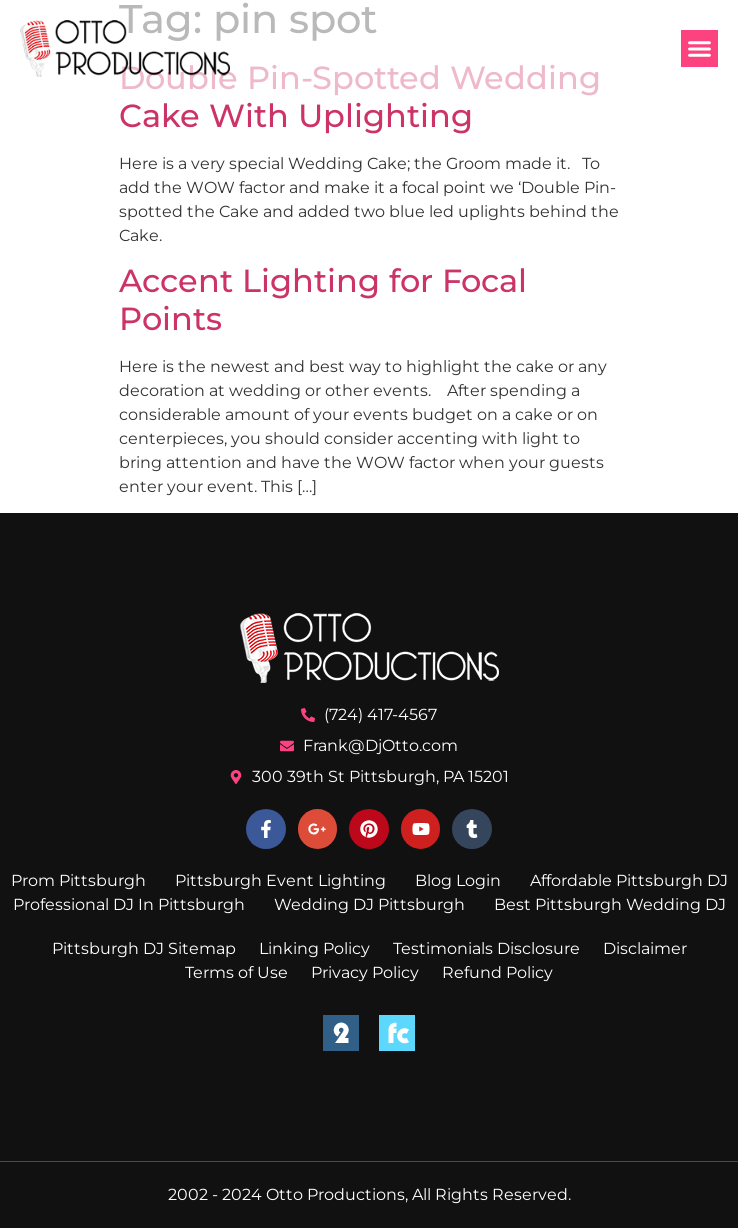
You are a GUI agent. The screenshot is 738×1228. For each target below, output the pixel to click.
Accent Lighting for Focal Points (323, 299)
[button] (700, 49)
